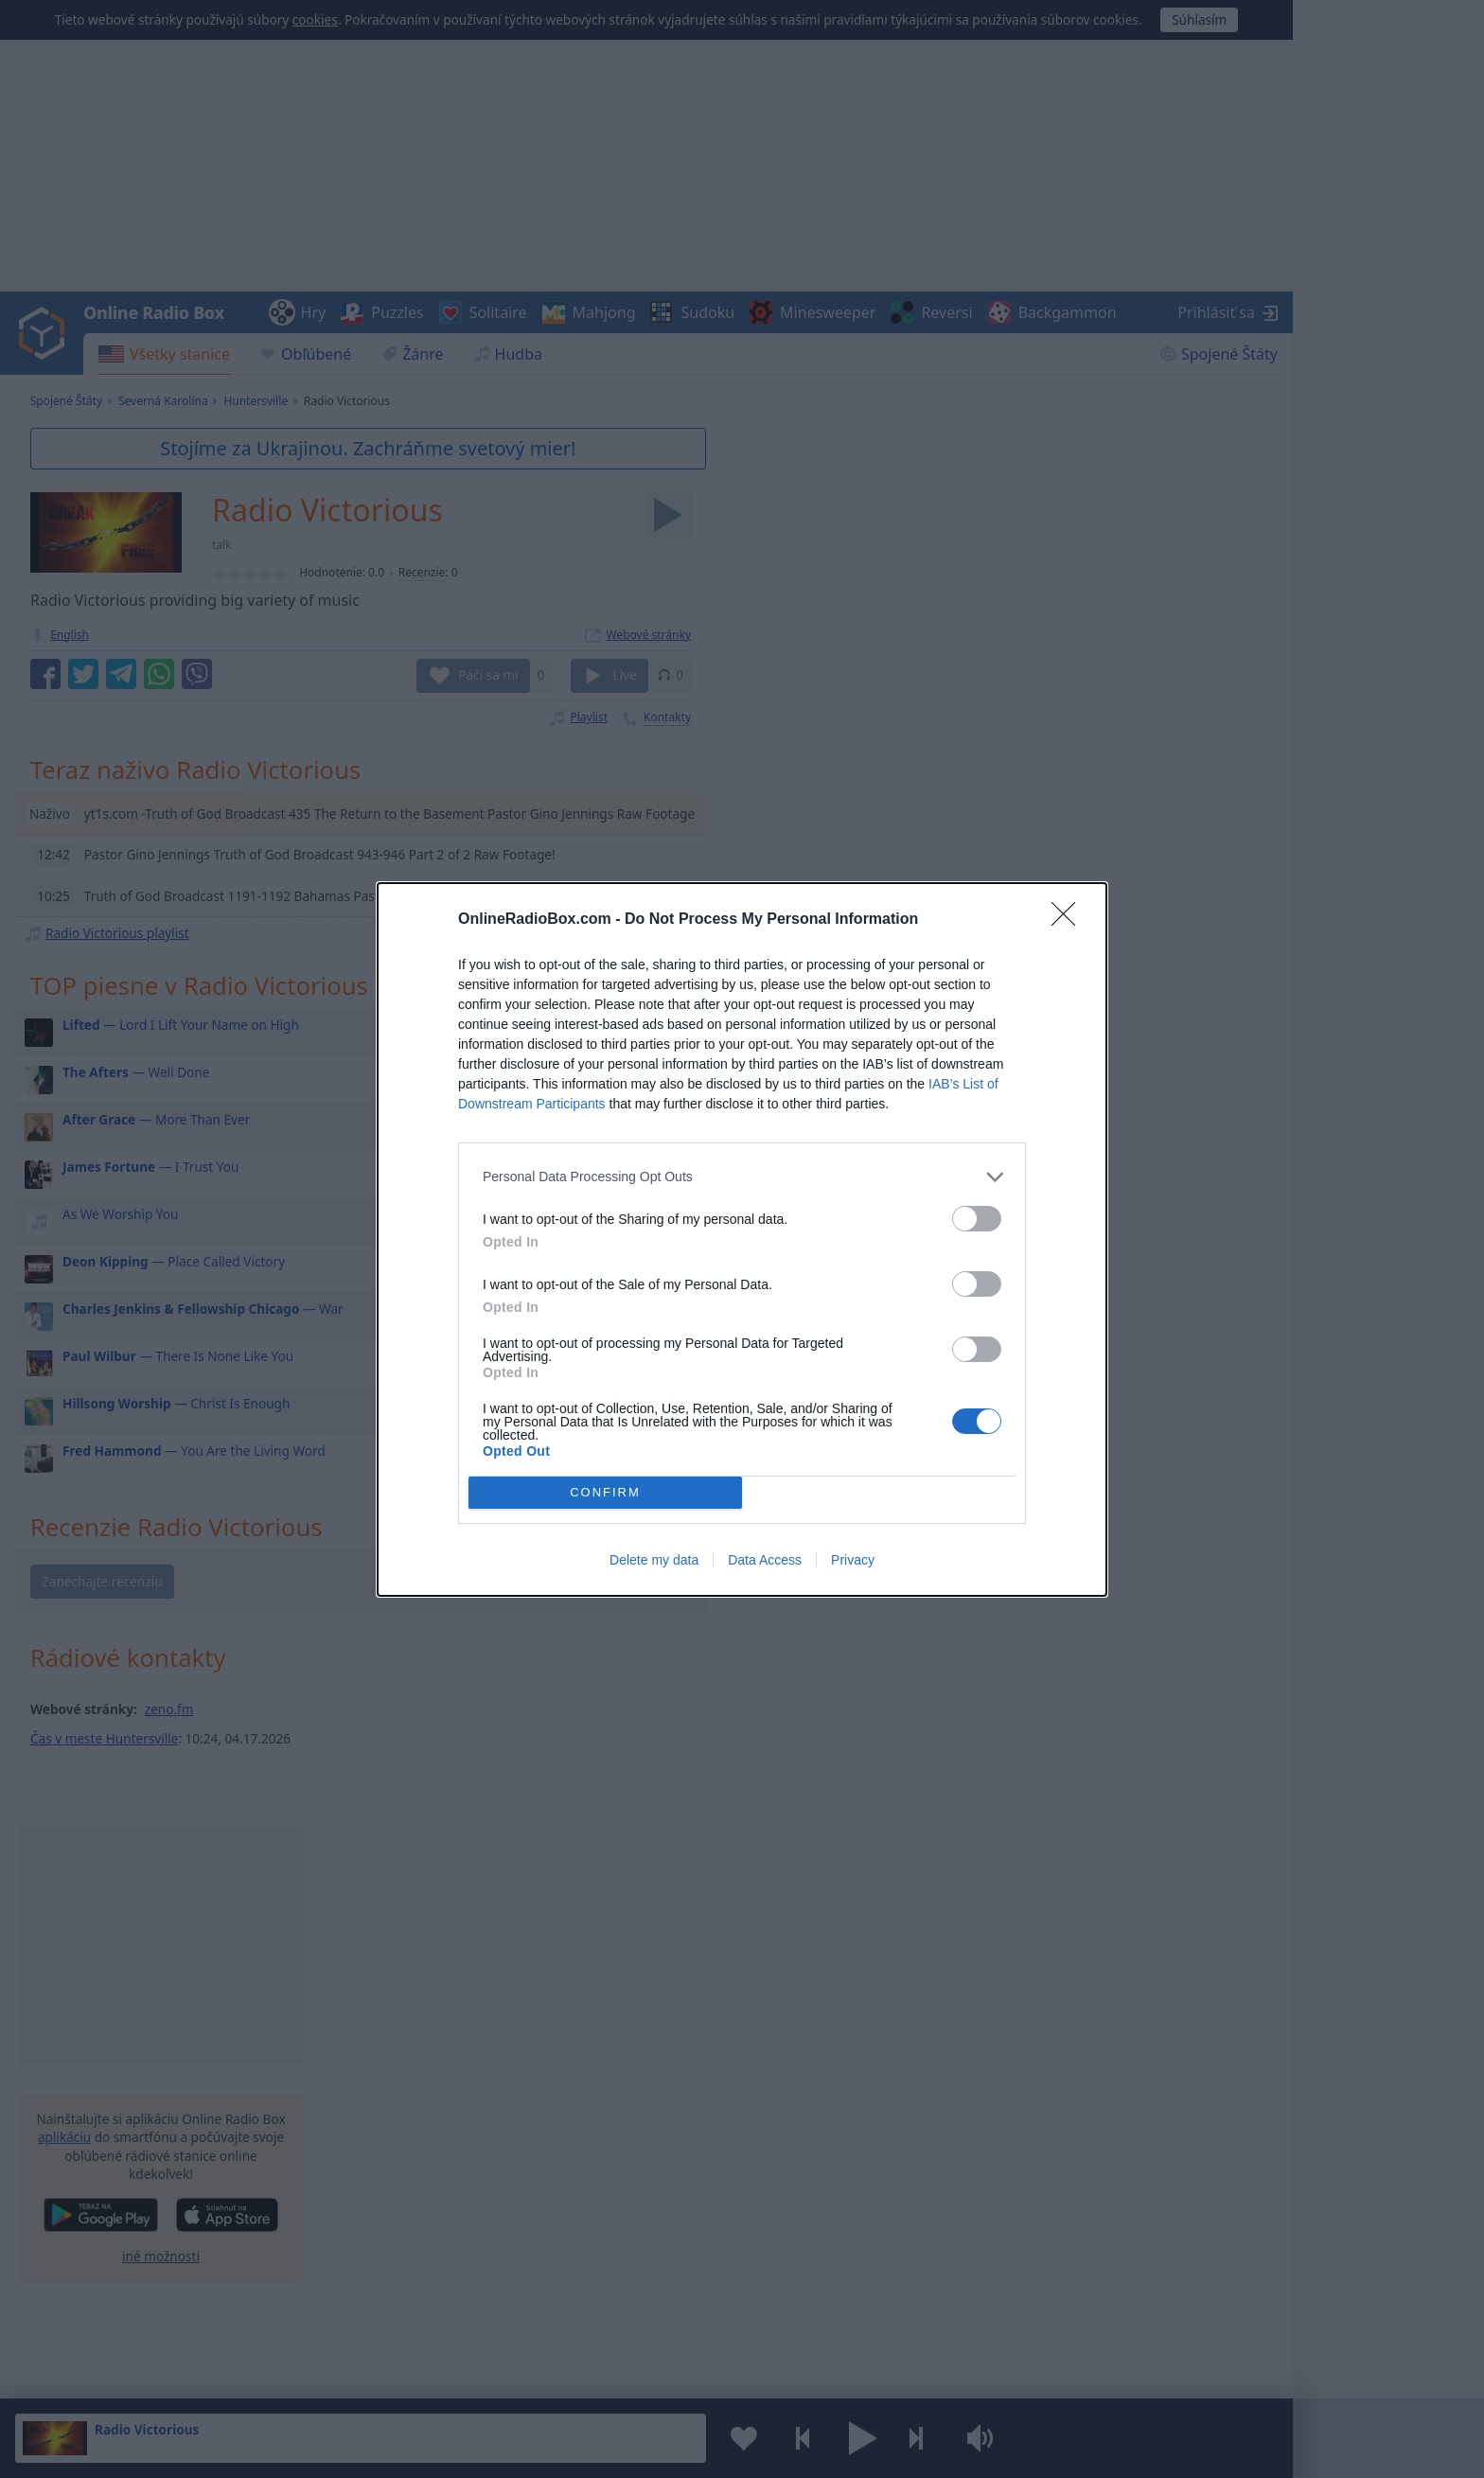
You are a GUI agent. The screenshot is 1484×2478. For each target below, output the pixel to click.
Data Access (765, 1559)
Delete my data (654, 1559)
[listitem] (742, 1177)
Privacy (852, 1559)
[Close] (1069, 920)
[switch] (976, 1218)
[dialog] (742, 1239)
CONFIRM (605, 1492)
